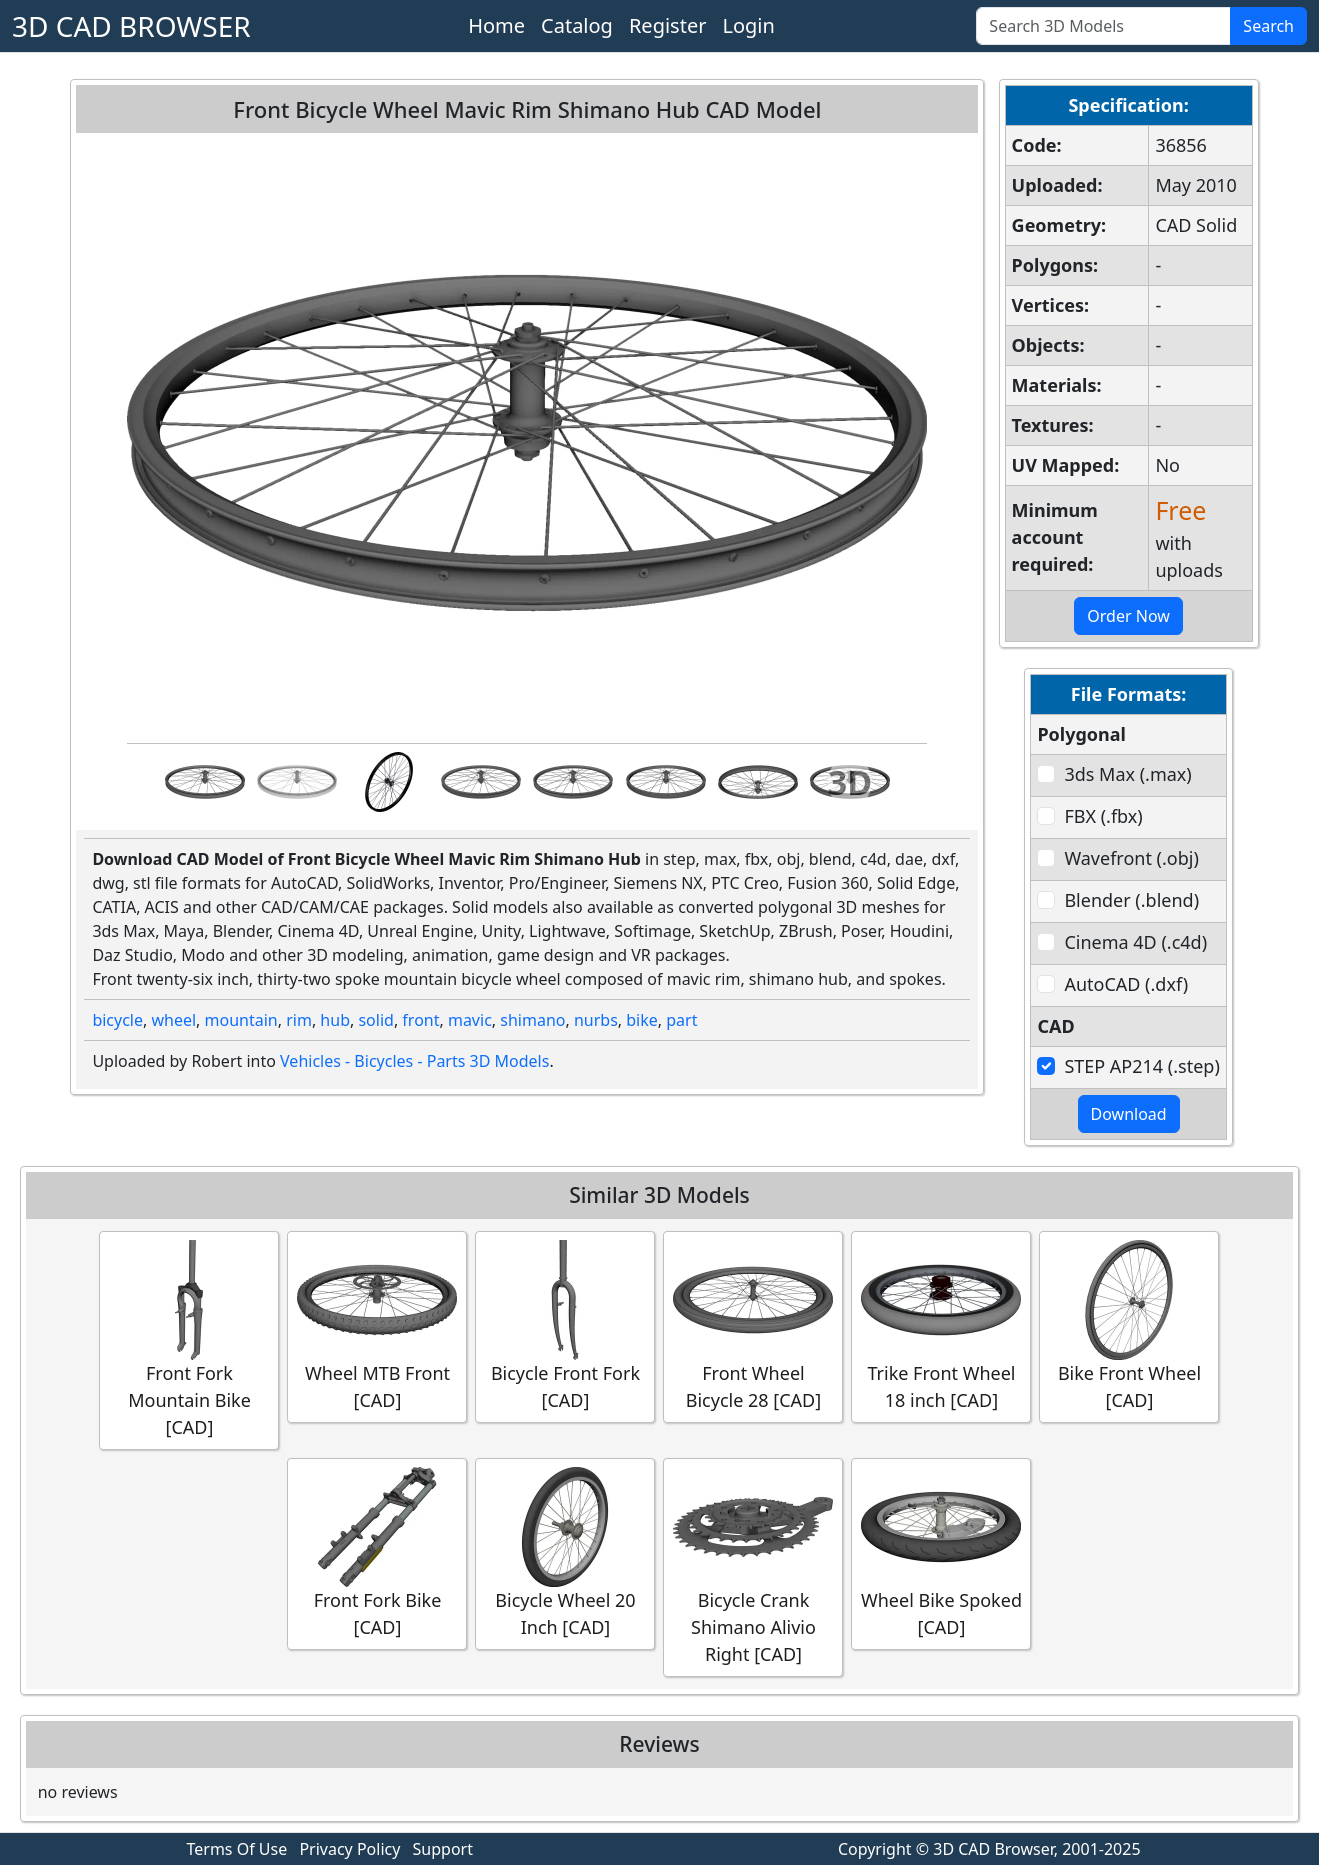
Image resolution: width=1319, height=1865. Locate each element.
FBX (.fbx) (1103, 816)
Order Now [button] (1128, 616)
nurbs (596, 1020)
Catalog (577, 25)
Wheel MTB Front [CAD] (377, 1326)
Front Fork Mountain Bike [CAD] (189, 1339)
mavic (470, 1020)
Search (1268, 26)
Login (748, 25)
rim (299, 1020)
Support (443, 1849)
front (420, 1020)
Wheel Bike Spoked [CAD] (941, 1553)
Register (668, 25)
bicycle (117, 1020)
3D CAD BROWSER (131, 26)
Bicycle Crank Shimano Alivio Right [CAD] (753, 1566)
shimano (532, 1020)
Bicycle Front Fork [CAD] (565, 1326)
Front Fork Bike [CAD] (377, 1553)
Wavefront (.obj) (1131, 858)
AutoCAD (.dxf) (1126, 984)
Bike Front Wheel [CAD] (1129, 1326)
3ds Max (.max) (1127, 774)
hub (335, 1020)
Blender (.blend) (1131, 900)
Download (1129, 1114)
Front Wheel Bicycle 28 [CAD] (753, 1326)
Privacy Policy (349, 1849)
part (681, 1020)
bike (642, 1020)
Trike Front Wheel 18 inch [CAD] (941, 1326)
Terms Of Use (237, 1849)
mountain (241, 1020)
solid (375, 1020)
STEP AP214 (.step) (1141, 1066)
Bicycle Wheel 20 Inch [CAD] (565, 1553)
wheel (173, 1020)
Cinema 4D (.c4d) (1135, 942)
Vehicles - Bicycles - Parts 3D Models (414, 1061)
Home (496, 25)
